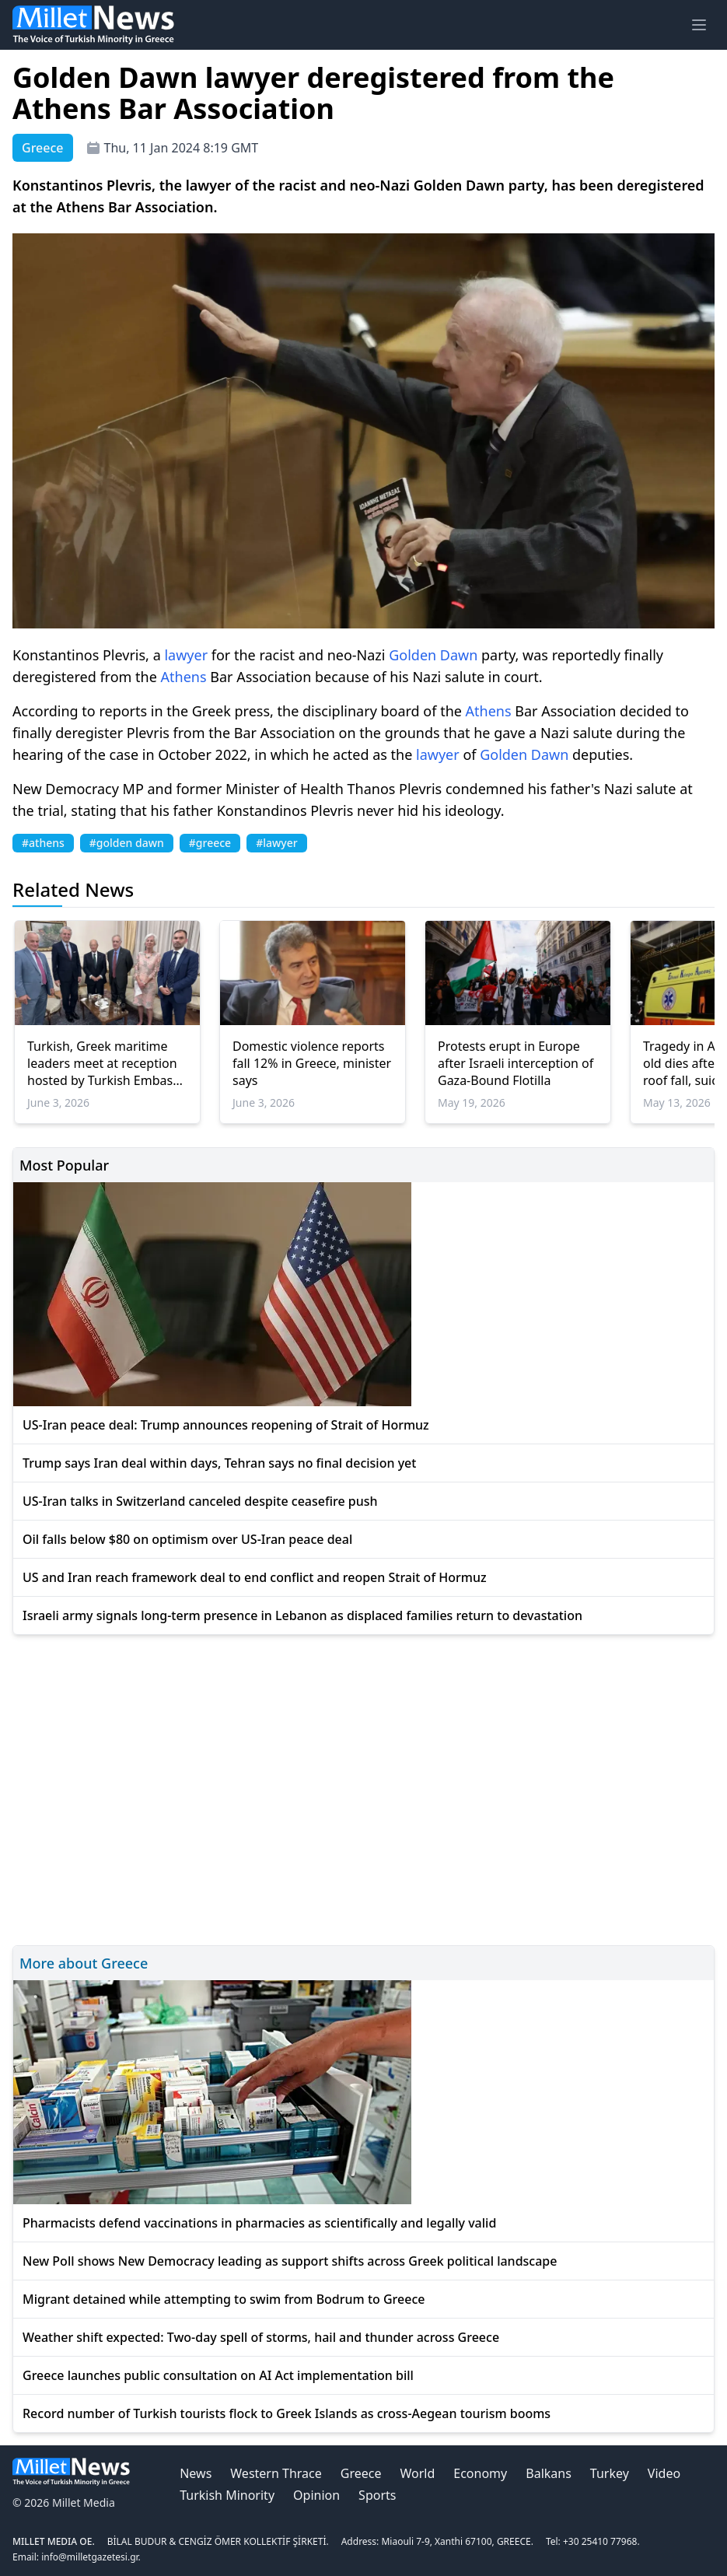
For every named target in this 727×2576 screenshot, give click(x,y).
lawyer (186, 655)
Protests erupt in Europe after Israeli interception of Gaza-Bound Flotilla (515, 1063)
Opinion (316, 2495)
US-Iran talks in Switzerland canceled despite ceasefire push (200, 1501)
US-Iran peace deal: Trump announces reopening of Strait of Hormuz (226, 1424)
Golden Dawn (433, 655)
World (417, 2473)
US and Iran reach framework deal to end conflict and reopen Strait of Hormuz (255, 1577)
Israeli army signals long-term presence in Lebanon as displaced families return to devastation (302, 1615)
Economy (480, 2473)
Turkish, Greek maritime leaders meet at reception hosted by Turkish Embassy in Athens (106, 1063)
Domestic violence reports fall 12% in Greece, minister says (311, 1063)
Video (664, 2473)
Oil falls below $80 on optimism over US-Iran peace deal (187, 1539)
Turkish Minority (227, 2495)
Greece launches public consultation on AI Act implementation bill (218, 2375)
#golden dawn (126, 842)
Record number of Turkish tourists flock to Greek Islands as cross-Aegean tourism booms (286, 2413)
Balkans (548, 2473)
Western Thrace (275, 2473)
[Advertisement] (363, 1788)
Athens (184, 676)
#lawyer (276, 842)
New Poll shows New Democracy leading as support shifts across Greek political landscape (290, 2261)
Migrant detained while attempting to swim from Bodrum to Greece (224, 2299)
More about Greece (83, 1963)
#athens (43, 842)
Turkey (609, 2473)
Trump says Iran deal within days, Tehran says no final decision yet (219, 1463)
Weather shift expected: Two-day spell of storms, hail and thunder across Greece (261, 2337)
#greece (210, 842)
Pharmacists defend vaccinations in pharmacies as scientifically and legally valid (259, 2222)
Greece (361, 2473)
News (195, 2473)
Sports (377, 2495)
